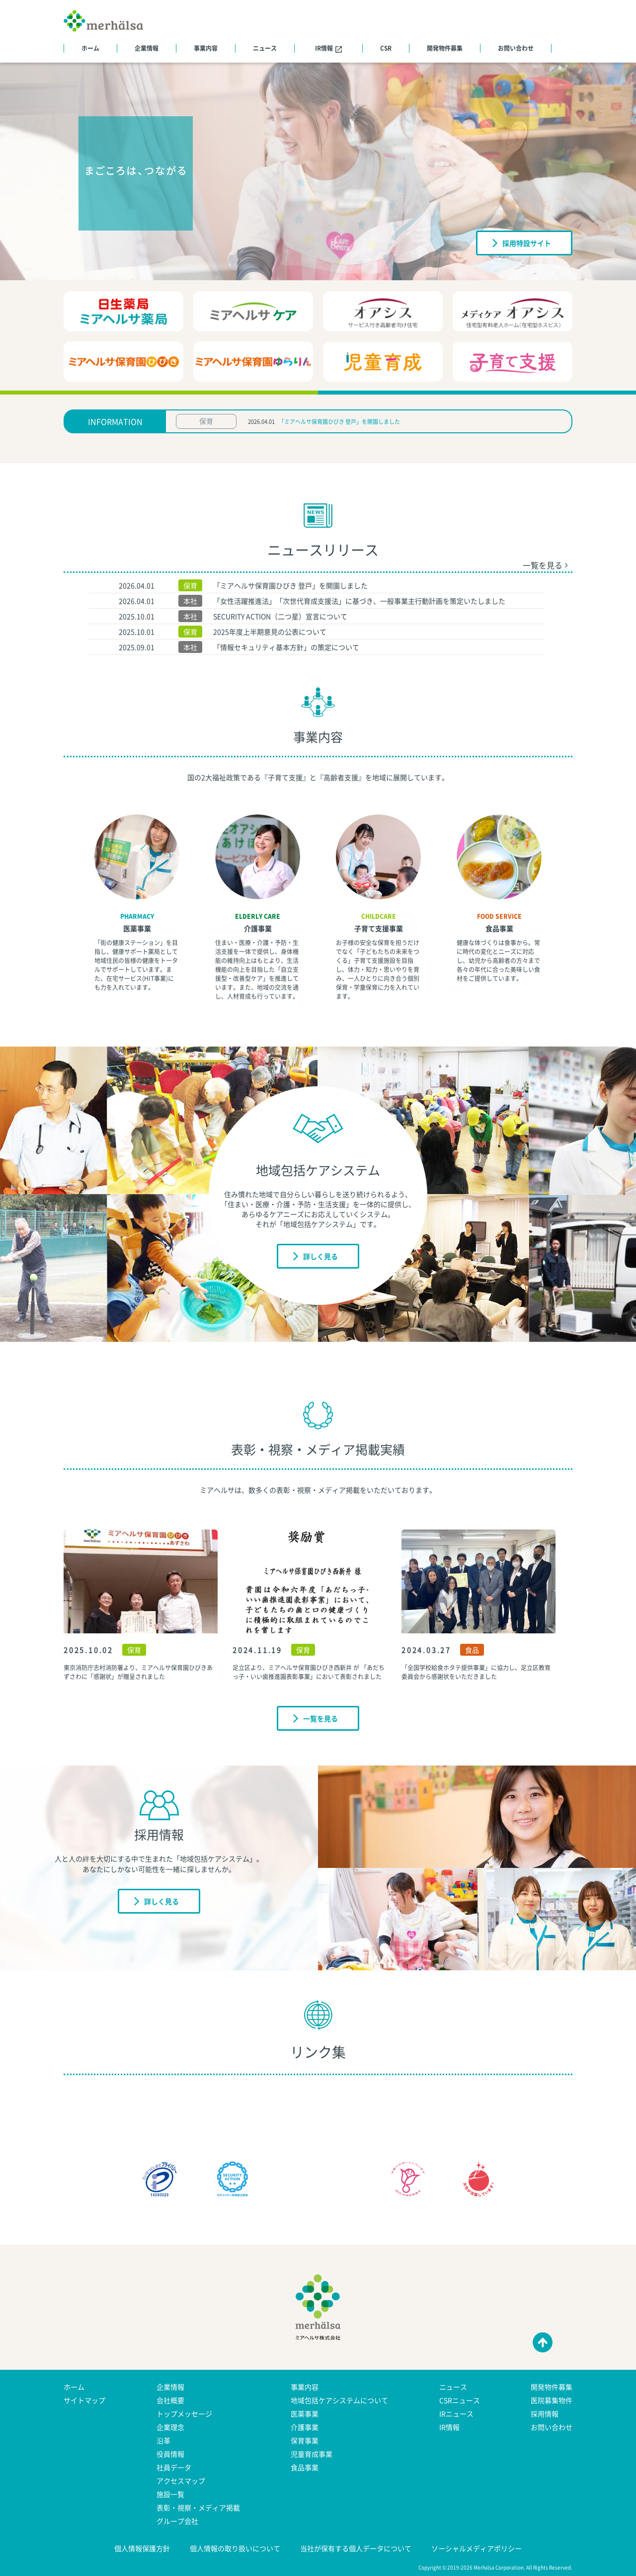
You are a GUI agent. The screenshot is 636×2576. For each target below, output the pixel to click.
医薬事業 (137, 928)
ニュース (265, 48)
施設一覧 (170, 2494)
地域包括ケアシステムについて (339, 2400)
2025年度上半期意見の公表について (269, 632)
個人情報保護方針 (142, 2548)
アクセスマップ (181, 2481)
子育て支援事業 (378, 928)
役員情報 (170, 2454)
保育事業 (304, 2440)
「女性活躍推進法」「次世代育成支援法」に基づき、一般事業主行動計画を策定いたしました (359, 601)
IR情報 (328, 48)
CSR (386, 48)
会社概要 (170, 2400)
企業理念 (170, 2427)
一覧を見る (545, 565)
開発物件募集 (445, 48)
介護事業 (258, 928)
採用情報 (544, 2413)
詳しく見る (315, 1255)
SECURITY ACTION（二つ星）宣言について (280, 616)
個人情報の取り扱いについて (235, 2548)
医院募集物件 (551, 2400)
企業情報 (147, 48)
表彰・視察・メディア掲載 (198, 2507)
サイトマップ (84, 2400)
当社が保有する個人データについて (355, 2548)
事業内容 (206, 48)
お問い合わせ (516, 48)
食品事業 (499, 928)
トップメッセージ (184, 2413)
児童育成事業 (311, 2454)
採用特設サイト (521, 242)
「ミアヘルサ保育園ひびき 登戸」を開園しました (339, 421)
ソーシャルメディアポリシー (476, 2548)
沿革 (163, 2440)
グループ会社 (177, 2521)
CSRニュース (459, 2400)
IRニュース (456, 2413)
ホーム (90, 48)
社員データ (174, 2467)
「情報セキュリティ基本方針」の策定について (286, 647)
